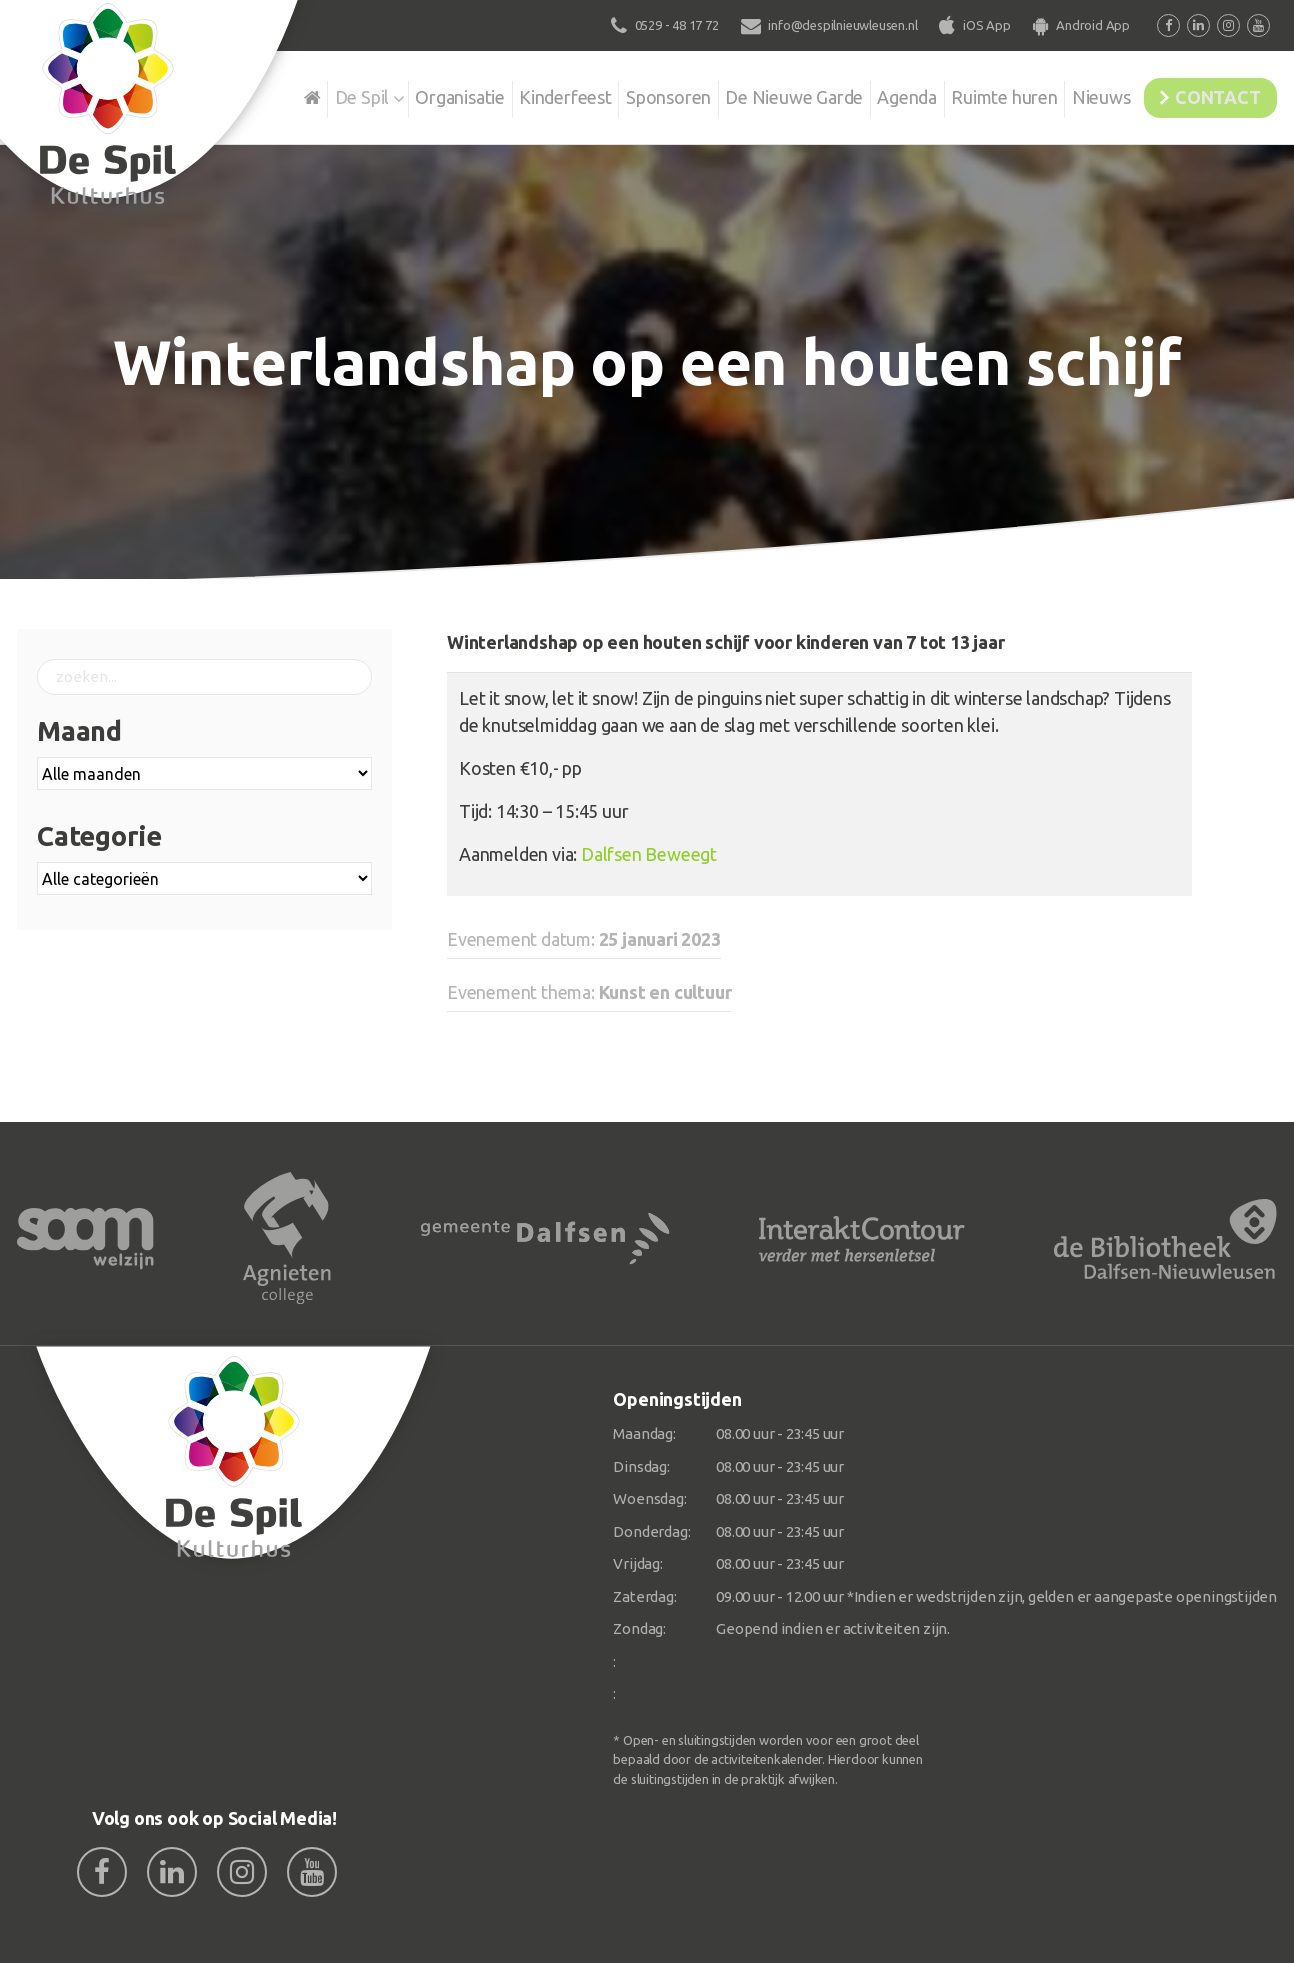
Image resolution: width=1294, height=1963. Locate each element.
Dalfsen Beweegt (649, 854)
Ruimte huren (973, 94)
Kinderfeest (506, 94)
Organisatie (394, 94)
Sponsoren (616, 94)
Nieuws (1077, 94)
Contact (1209, 94)
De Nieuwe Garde (749, 94)
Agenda (869, 94)
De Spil (289, 94)
